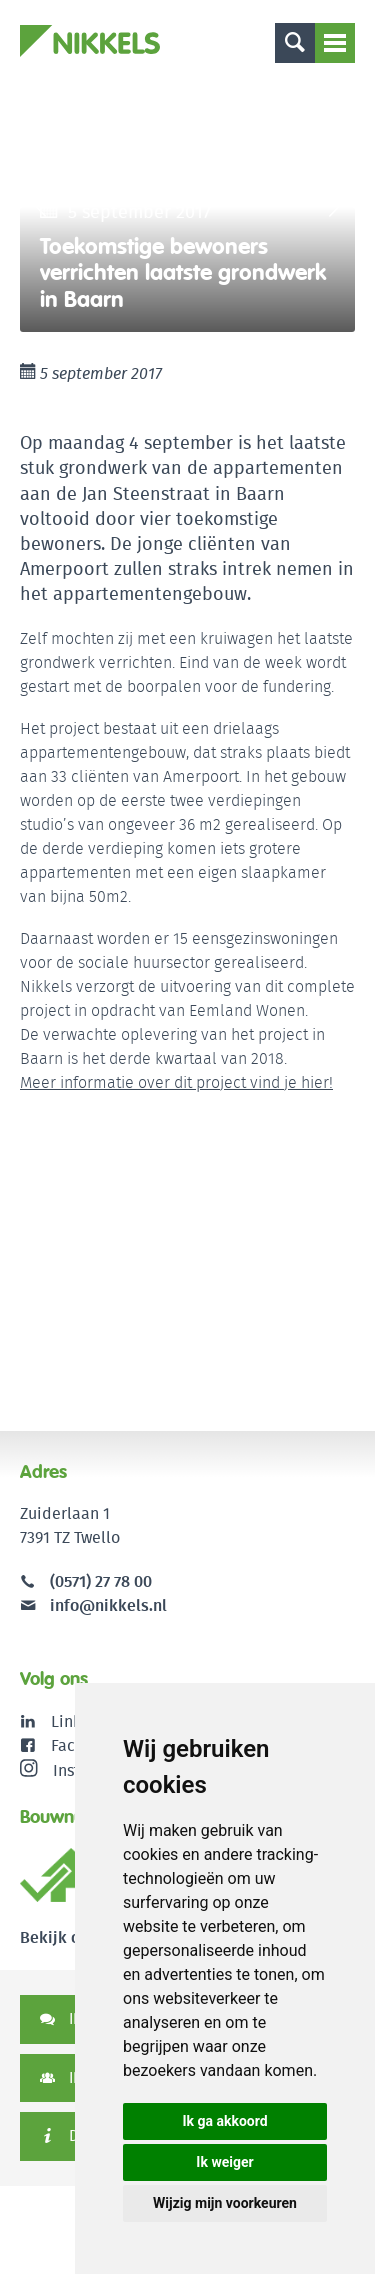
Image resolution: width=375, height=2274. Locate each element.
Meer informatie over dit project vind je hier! (176, 1082)
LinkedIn (82, 1721)
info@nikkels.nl (93, 1605)
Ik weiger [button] (224, 2162)
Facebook (85, 1745)
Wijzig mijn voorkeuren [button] (225, 2203)
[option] (187, 207)
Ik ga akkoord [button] (224, 2121)
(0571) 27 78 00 (101, 1581)
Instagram (73, 1770)
